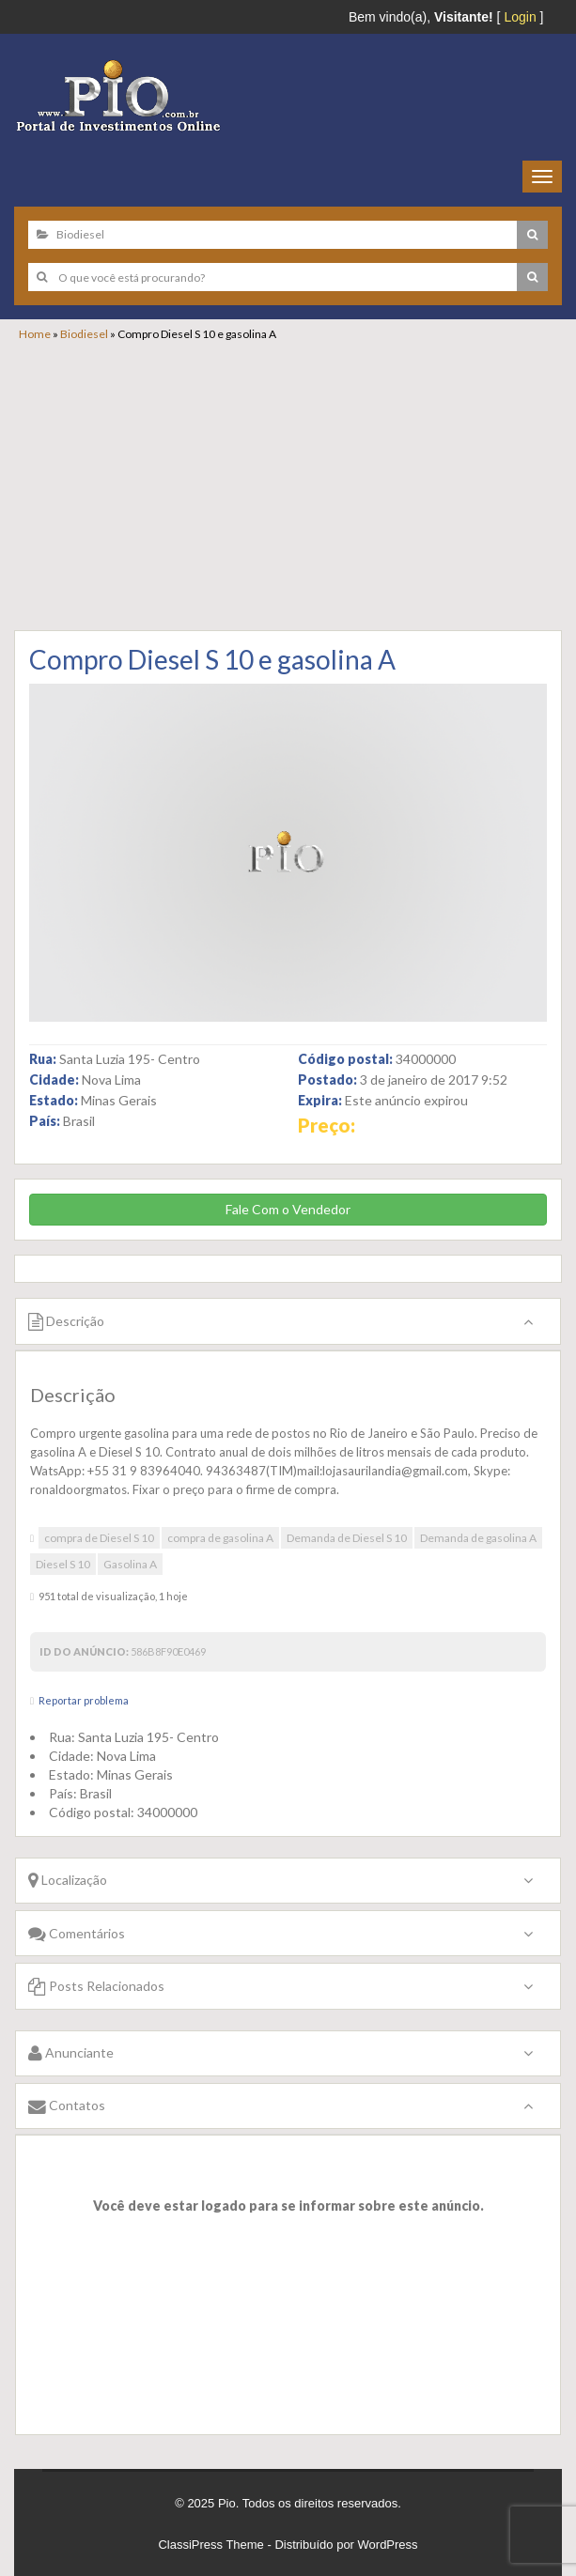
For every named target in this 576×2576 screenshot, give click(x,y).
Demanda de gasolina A (478, 1538)
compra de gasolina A (220, 1538)
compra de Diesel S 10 (99, 1538)
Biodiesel (84, 334)
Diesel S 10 (63, 1564)
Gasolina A (130, 1564)
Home (35, 334)
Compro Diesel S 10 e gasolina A (212, 659)
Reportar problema (84, 1700)
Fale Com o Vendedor (288, 1209)
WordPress (388, 2544)
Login (520, 16)
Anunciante (71, 2052)
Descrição (66, 1321)
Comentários (76, 1933)
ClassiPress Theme (210, 2544)
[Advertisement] (297, 482)
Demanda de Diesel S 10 (347, 1538)
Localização (67, 1880)
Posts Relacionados (96, 1986)
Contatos (66, 2105)
